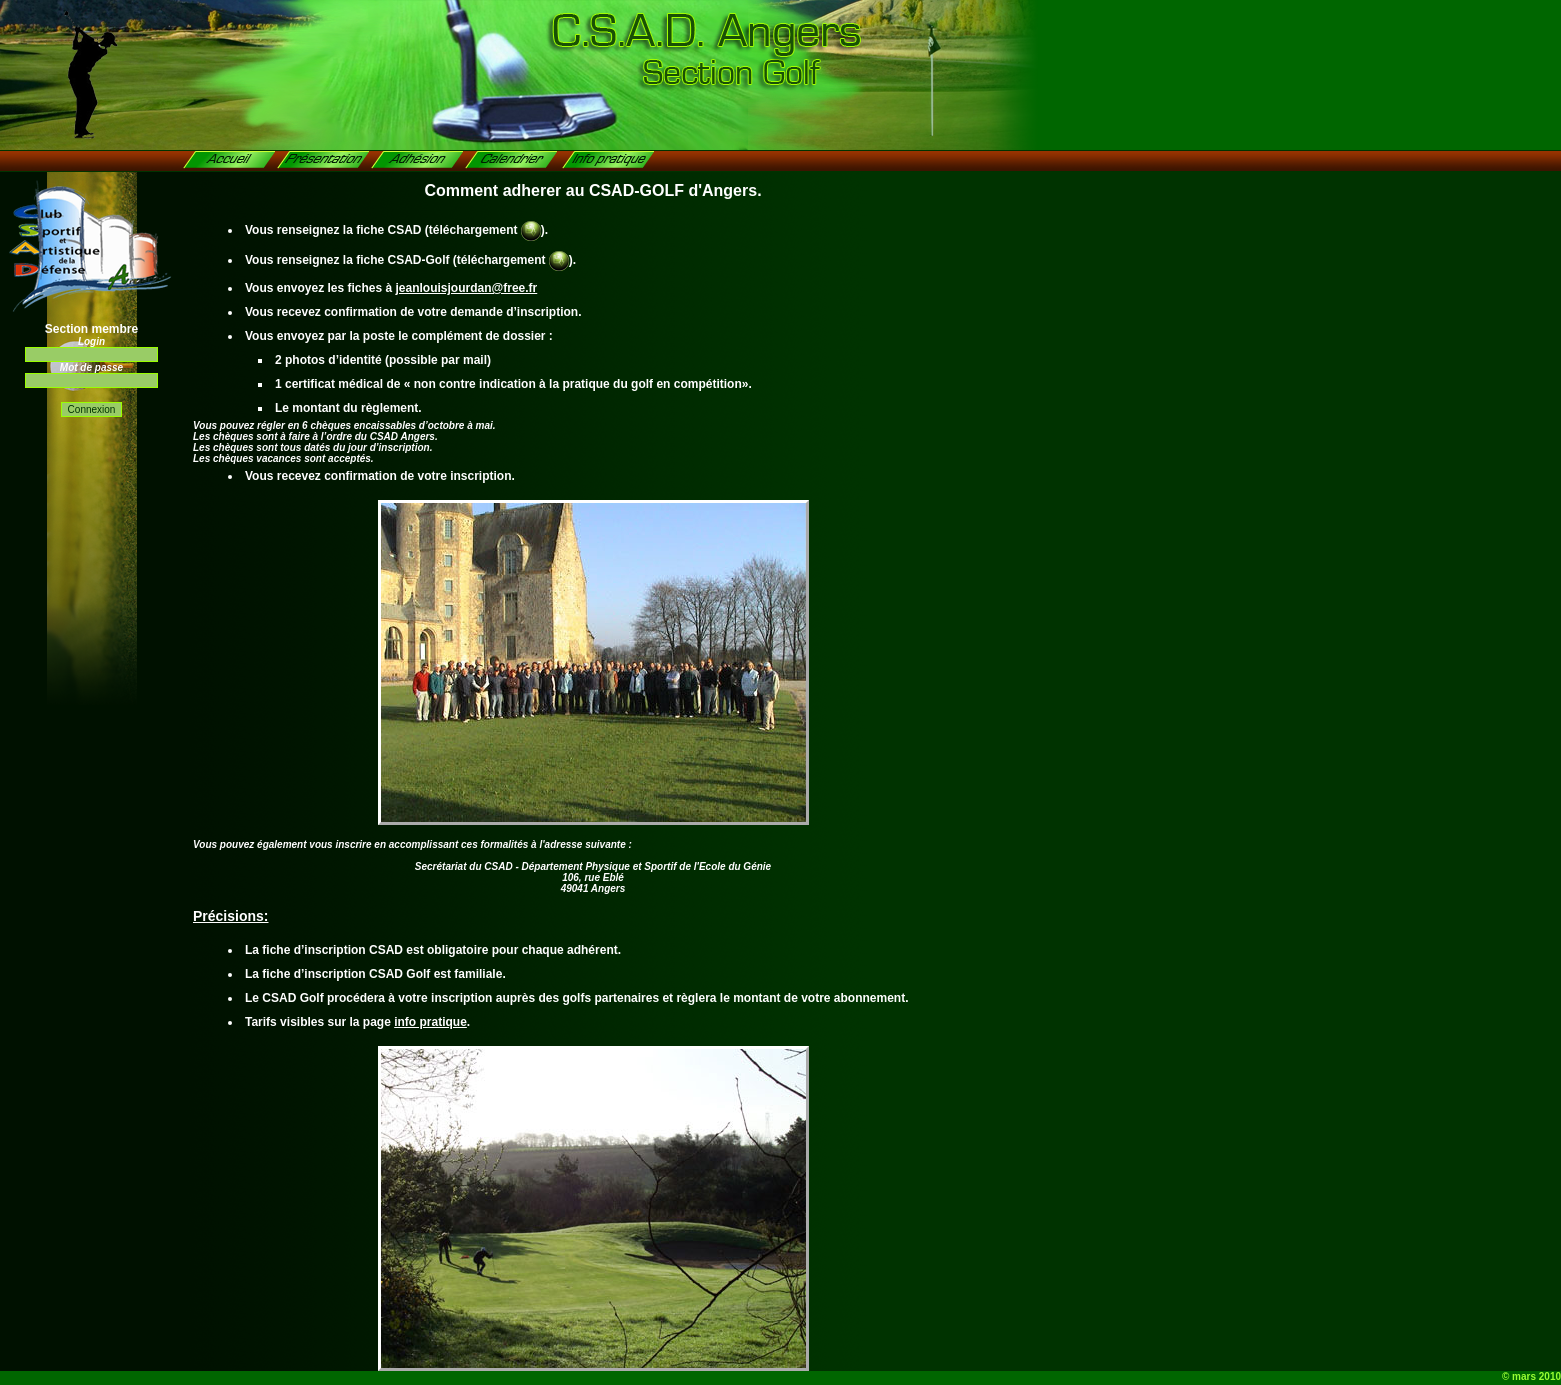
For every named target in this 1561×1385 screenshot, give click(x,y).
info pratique (430, 1022)
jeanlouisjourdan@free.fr (467, 288)
